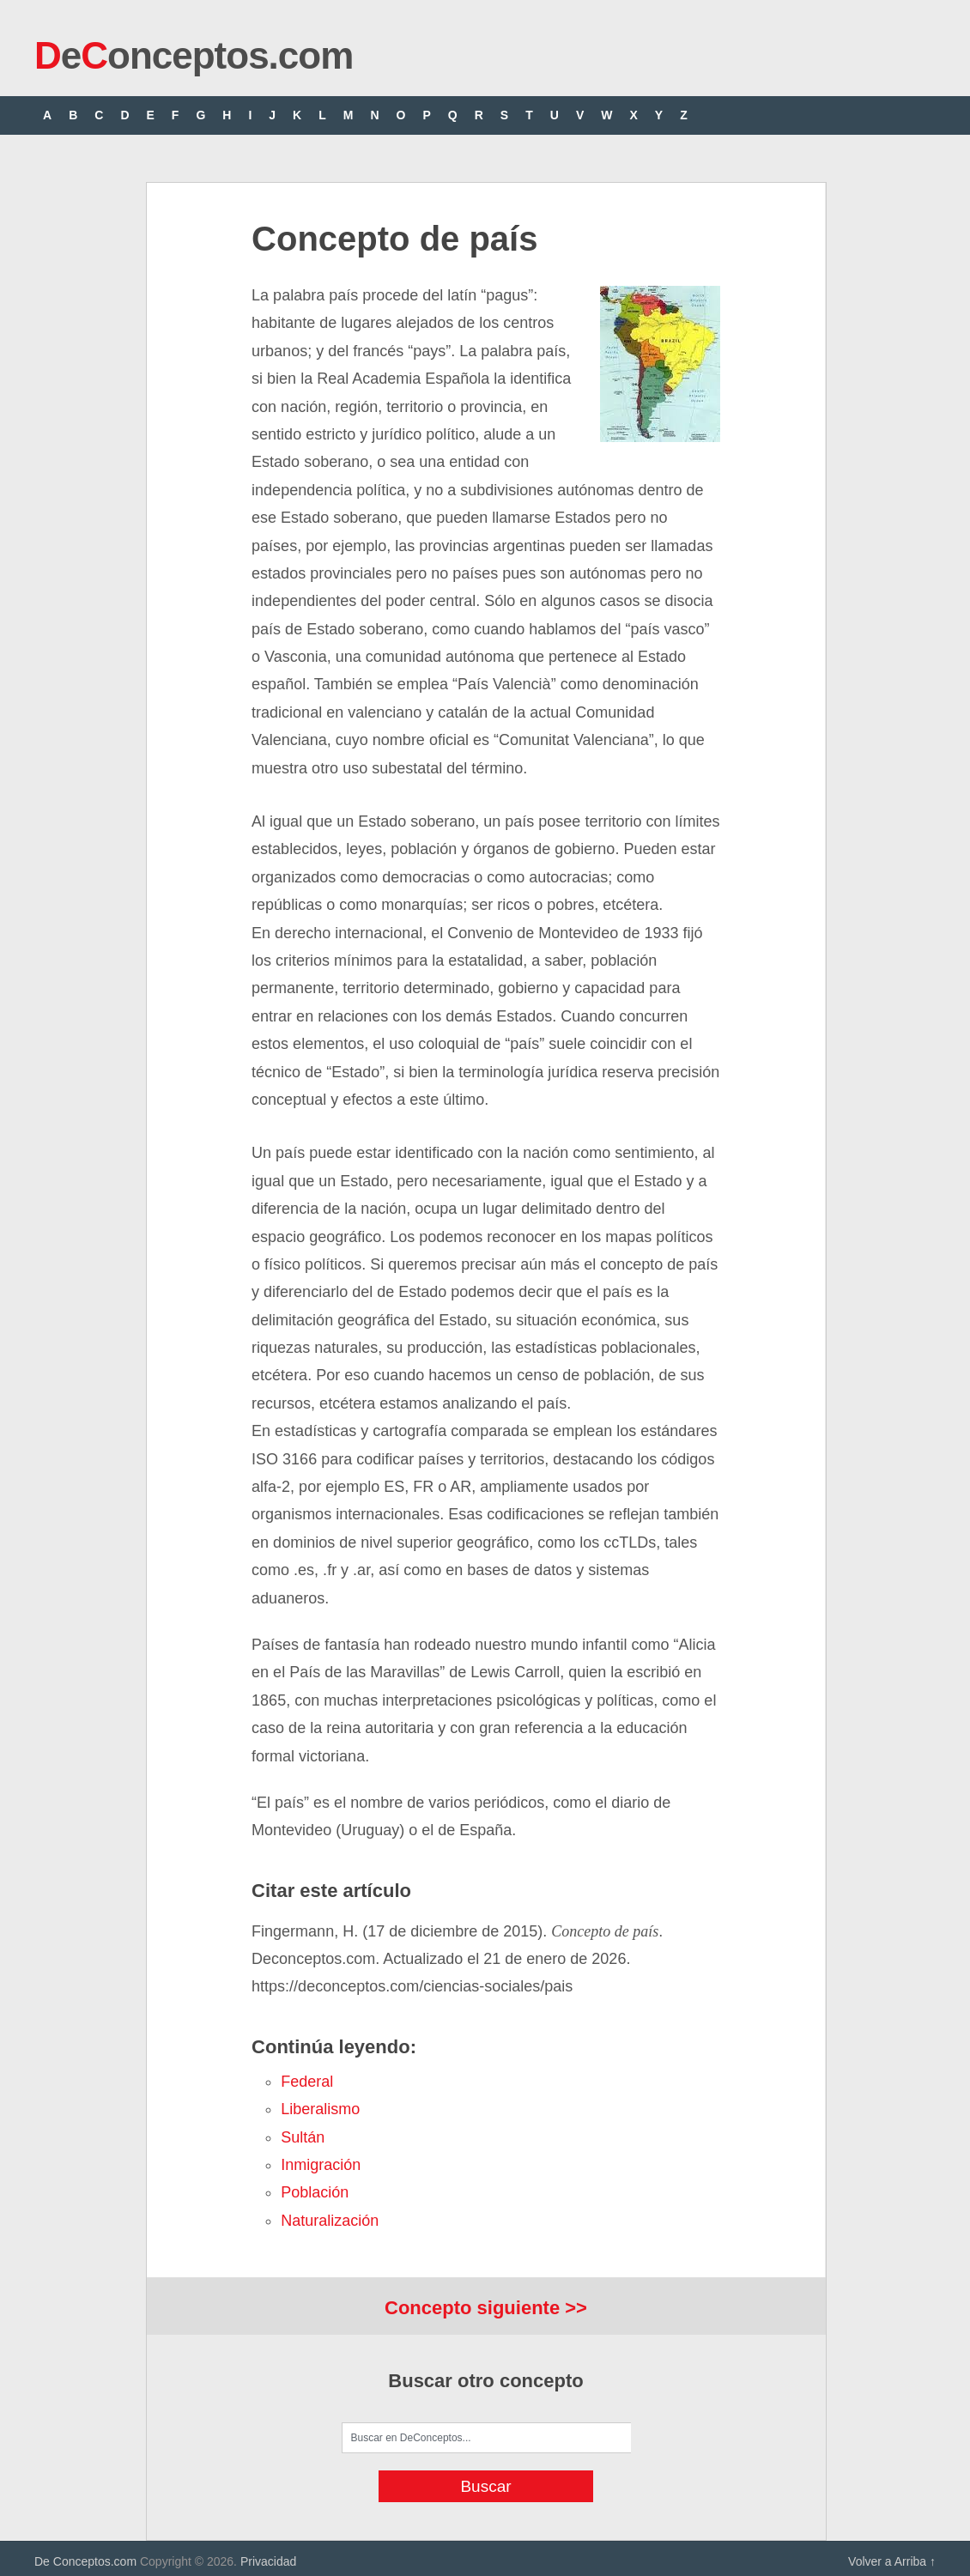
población (315, 2192)
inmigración (321, 2164)
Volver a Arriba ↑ (892, 2561)
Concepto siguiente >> (486, 2307)
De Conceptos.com (85, 2561)
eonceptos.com (193, 55)
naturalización (330, 2220)
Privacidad (268, 2561)
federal (307, 2081)
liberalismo (320, 2109)
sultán (302, 2137)
